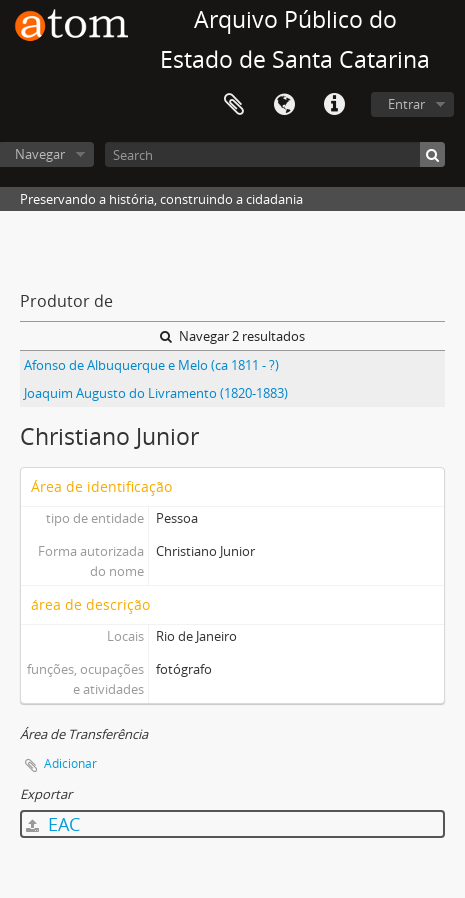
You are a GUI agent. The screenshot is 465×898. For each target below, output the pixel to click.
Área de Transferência (234, 105)
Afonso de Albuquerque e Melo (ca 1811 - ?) (151, 365)
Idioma (284, 105)
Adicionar (70, 763)
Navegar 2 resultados (232, 336)
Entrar (406, 104)
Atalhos (334, 105)
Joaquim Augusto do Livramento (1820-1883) (156, 393)
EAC (53, 824)
